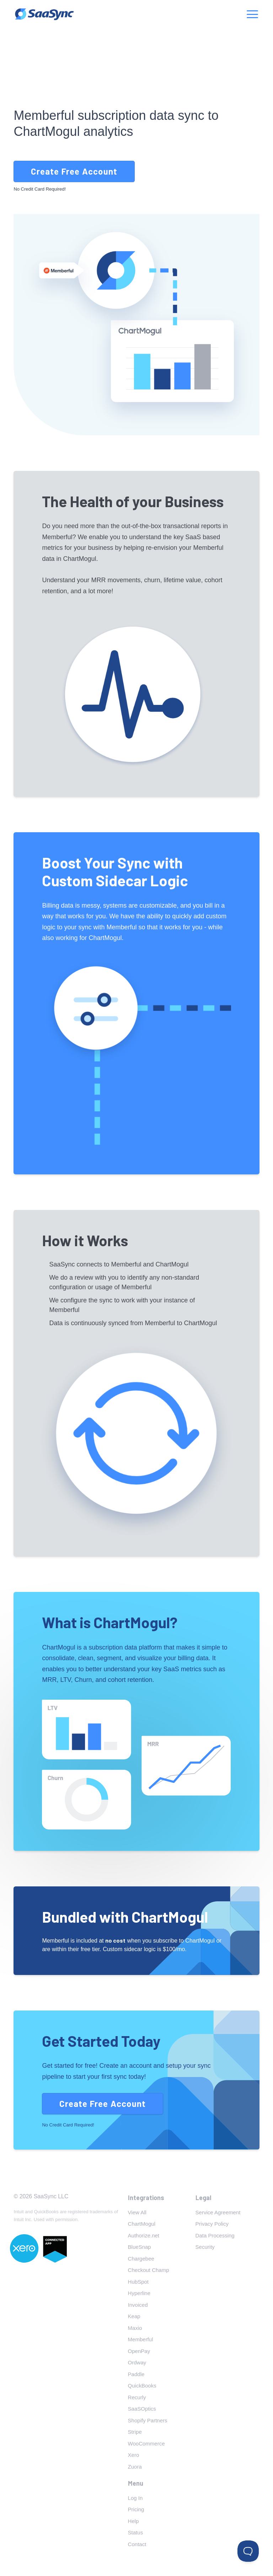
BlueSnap (139, 2247)
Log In (135, 2498)
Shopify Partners (147, 2420)
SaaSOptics (142, 2409)
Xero (133, 2455)
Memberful (140, 2339)
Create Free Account (74, 171)
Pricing (136, 2509)
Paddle (136, 2374)
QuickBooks (142, 2386)
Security (205, 2247)
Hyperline (139, 2293)
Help (133, 2521)
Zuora (135, 2467)
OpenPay (139, 2351)
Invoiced (138, 2305)
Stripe (135, 2432)
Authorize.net (143, 2235)
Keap (134, 2316)
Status (135, 2532)
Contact (137, 2544)
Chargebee (141, 2259)
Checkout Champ (148, 2270)
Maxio (135, 2328)
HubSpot (138, 2282)
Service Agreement (218, 2212)
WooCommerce (146, 2443)
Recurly (137, 2397)
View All (137, 2212)
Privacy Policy (212, 2224)
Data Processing (215, 2235)
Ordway (137, 2362)
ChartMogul (142, 2224)
